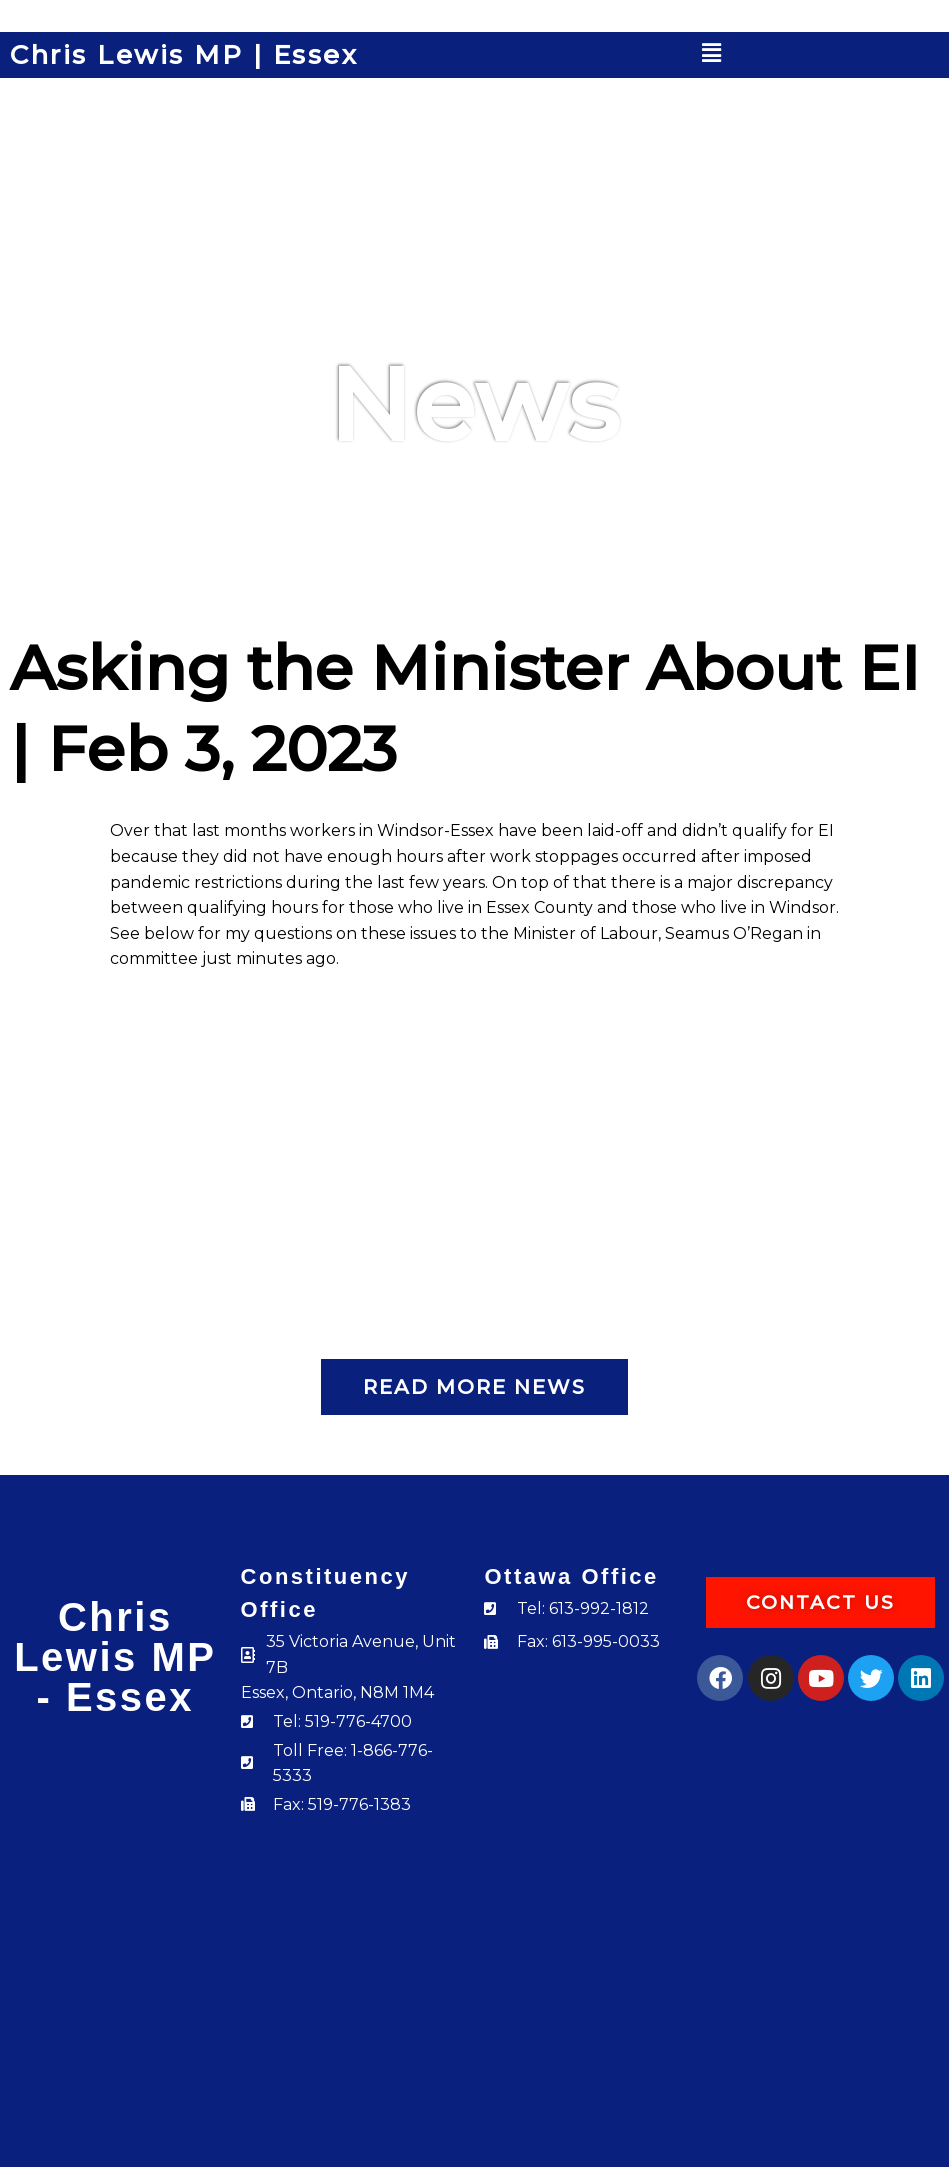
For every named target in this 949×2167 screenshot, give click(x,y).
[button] (711, 53)
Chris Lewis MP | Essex (184, 55)
